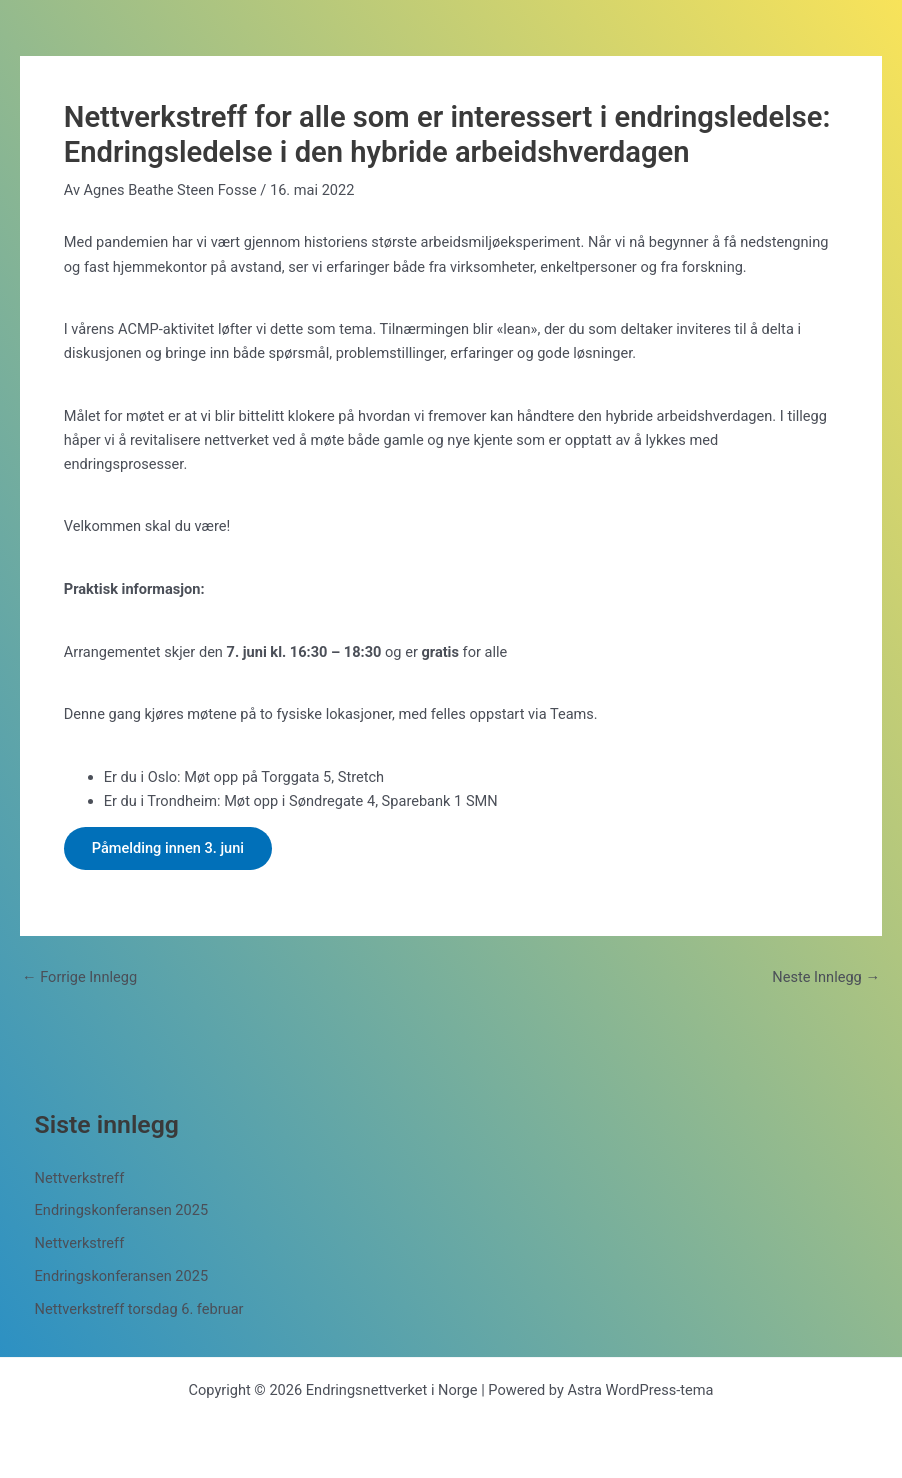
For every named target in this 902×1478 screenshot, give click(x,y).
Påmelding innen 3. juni (168, 848)
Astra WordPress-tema (640, 1390)
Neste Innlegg (826, 977)
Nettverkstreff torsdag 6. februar (139, 1309)
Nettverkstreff (80, 1178)
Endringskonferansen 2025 (122, 1210)
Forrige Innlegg (79, 977)
